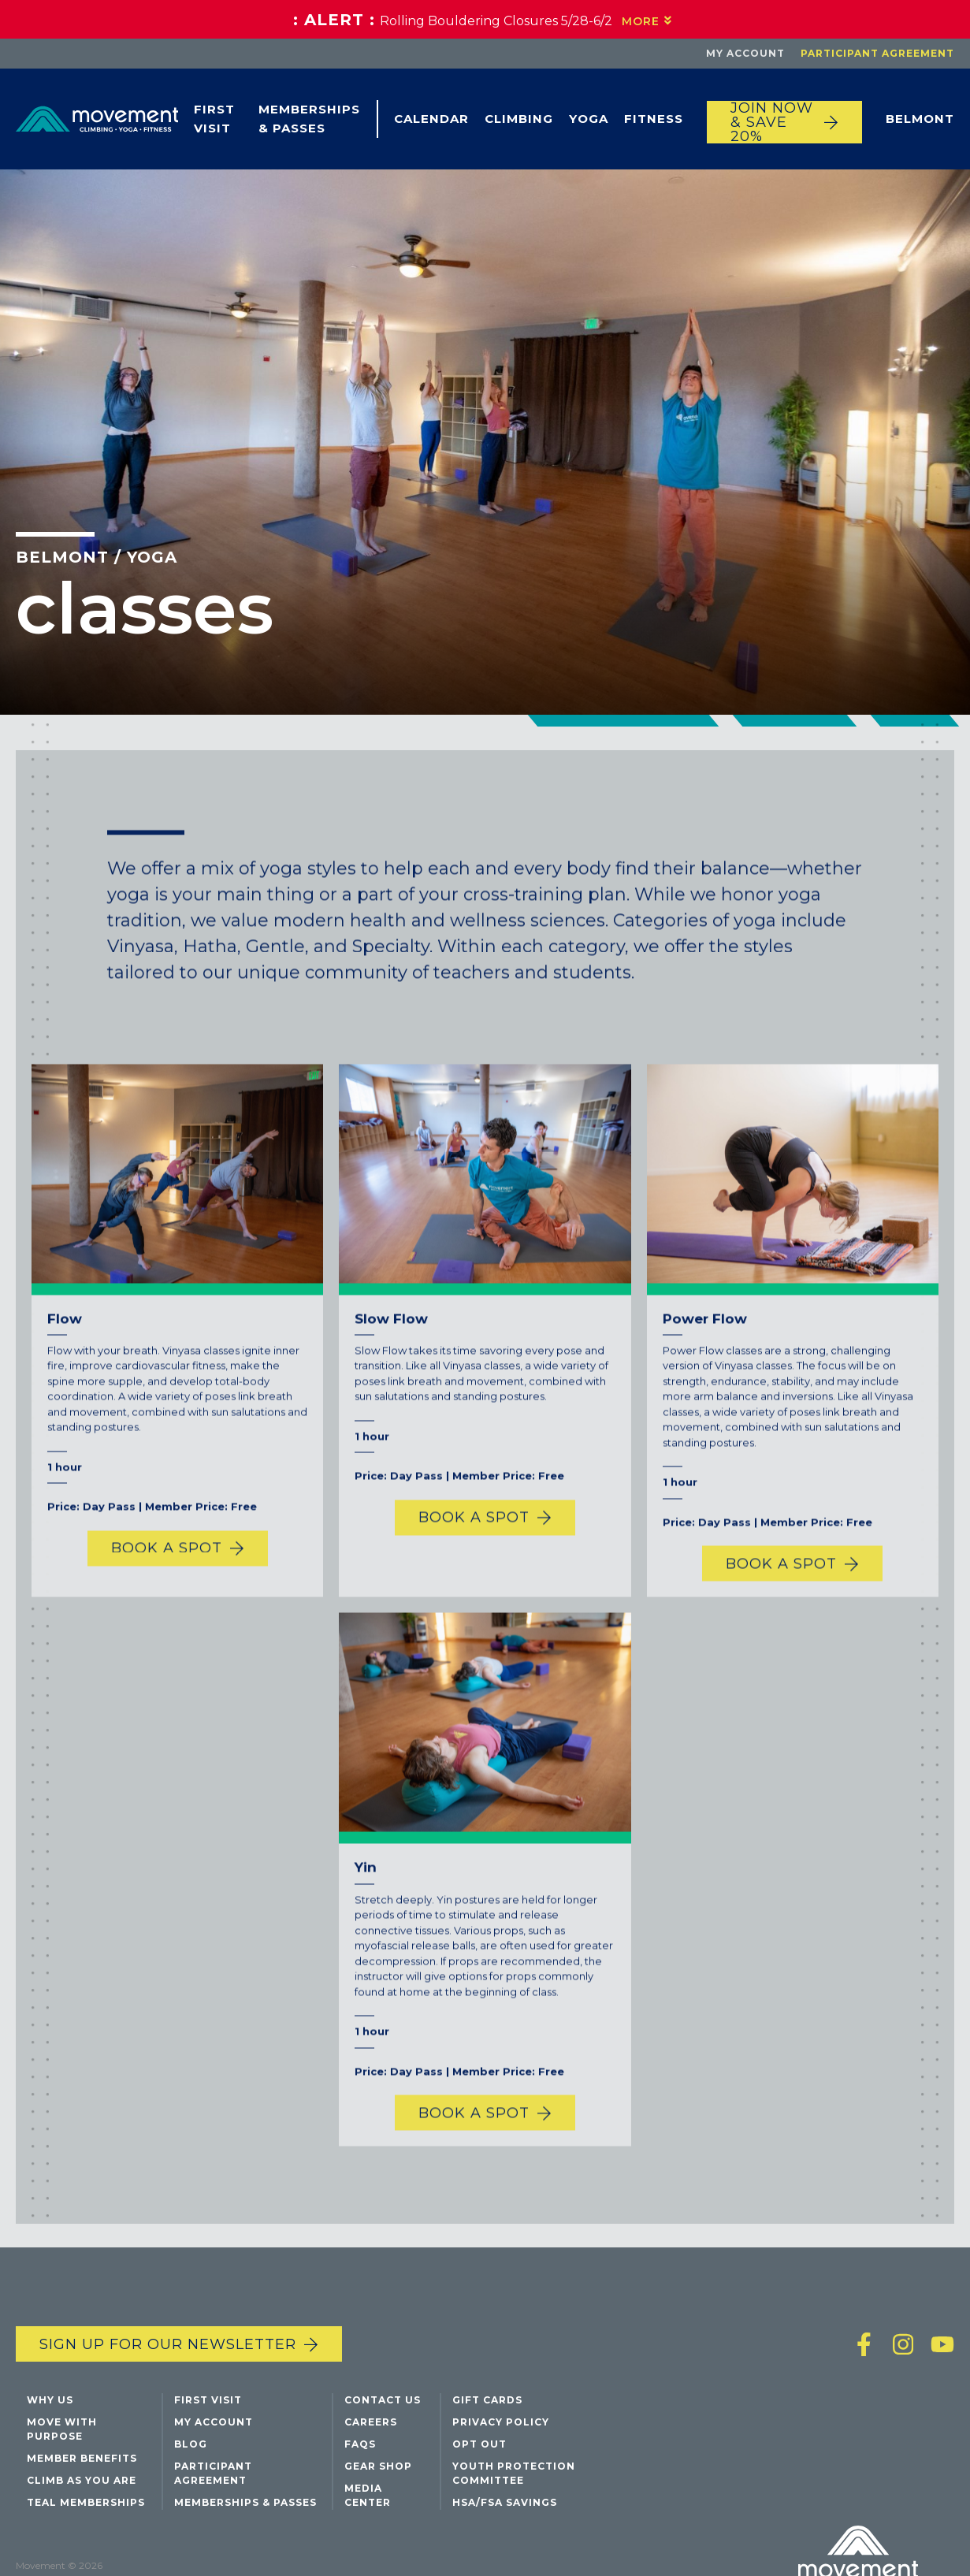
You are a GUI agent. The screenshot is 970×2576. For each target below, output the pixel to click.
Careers (370, 2422)
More (641, 21)
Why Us (50, 2400)
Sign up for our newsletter (167, 2344)
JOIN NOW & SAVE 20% (771, 122)
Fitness (653, 118)
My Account (745, 53)
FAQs (360, 2444)
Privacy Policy (500, 2422)
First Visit (214, 119)
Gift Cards (487, 2400)
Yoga (588, 118)
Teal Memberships (86, 2502)
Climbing (519, 118)
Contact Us (382, 2400)
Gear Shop (378, 2466)
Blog (190, 2444)
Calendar (431, 118)
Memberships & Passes (309, 119)
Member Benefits (82, 2458)
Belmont (920, 118)
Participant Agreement (877, 53)
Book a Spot (166, 1584)
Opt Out (479, 2444)
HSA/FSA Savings (504, 2502)
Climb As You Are (81, 2480)
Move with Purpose (62, 2429)
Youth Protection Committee (513, 2473)
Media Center (367, 2495)
